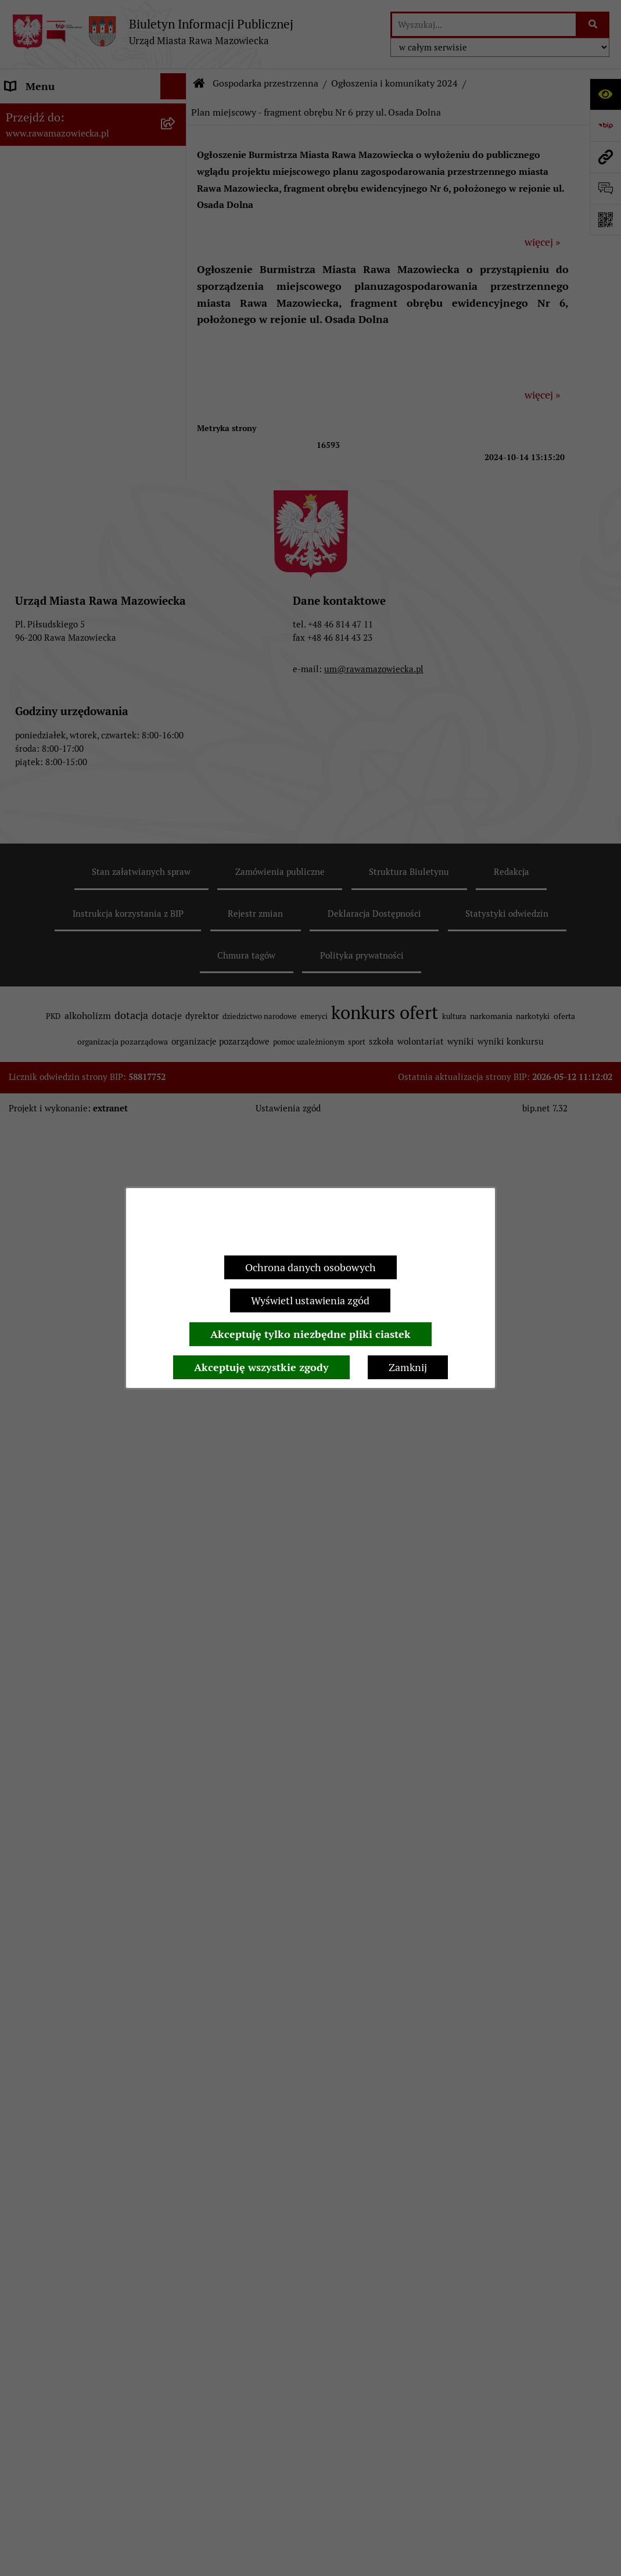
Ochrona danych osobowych (310, 1267)
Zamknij (408, 1367)
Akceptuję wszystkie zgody (261, 1367)
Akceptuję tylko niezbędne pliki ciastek (310, 1334)
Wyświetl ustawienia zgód (310, 1300)
